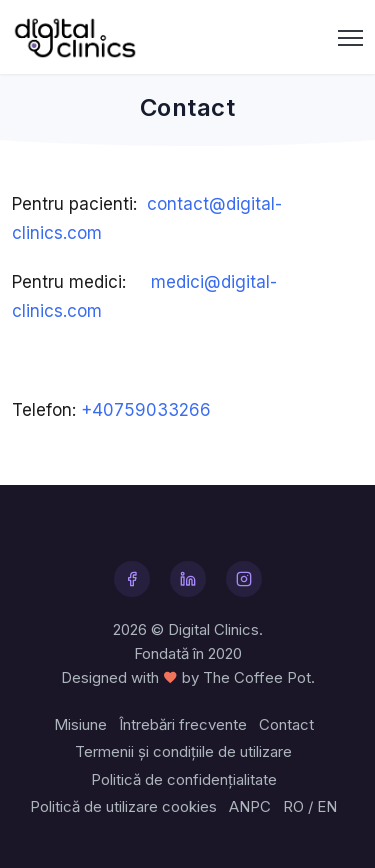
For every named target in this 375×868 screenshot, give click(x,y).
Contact (286, 724)
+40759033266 (146, 410)
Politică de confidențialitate (184, 779)
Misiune (80, 724)
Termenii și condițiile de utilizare (183, 751)
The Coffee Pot (257, 677)
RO (293, 806)
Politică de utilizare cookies (123, 806)
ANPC (250, 806)
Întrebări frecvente (183, 724)
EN (327, 806)
